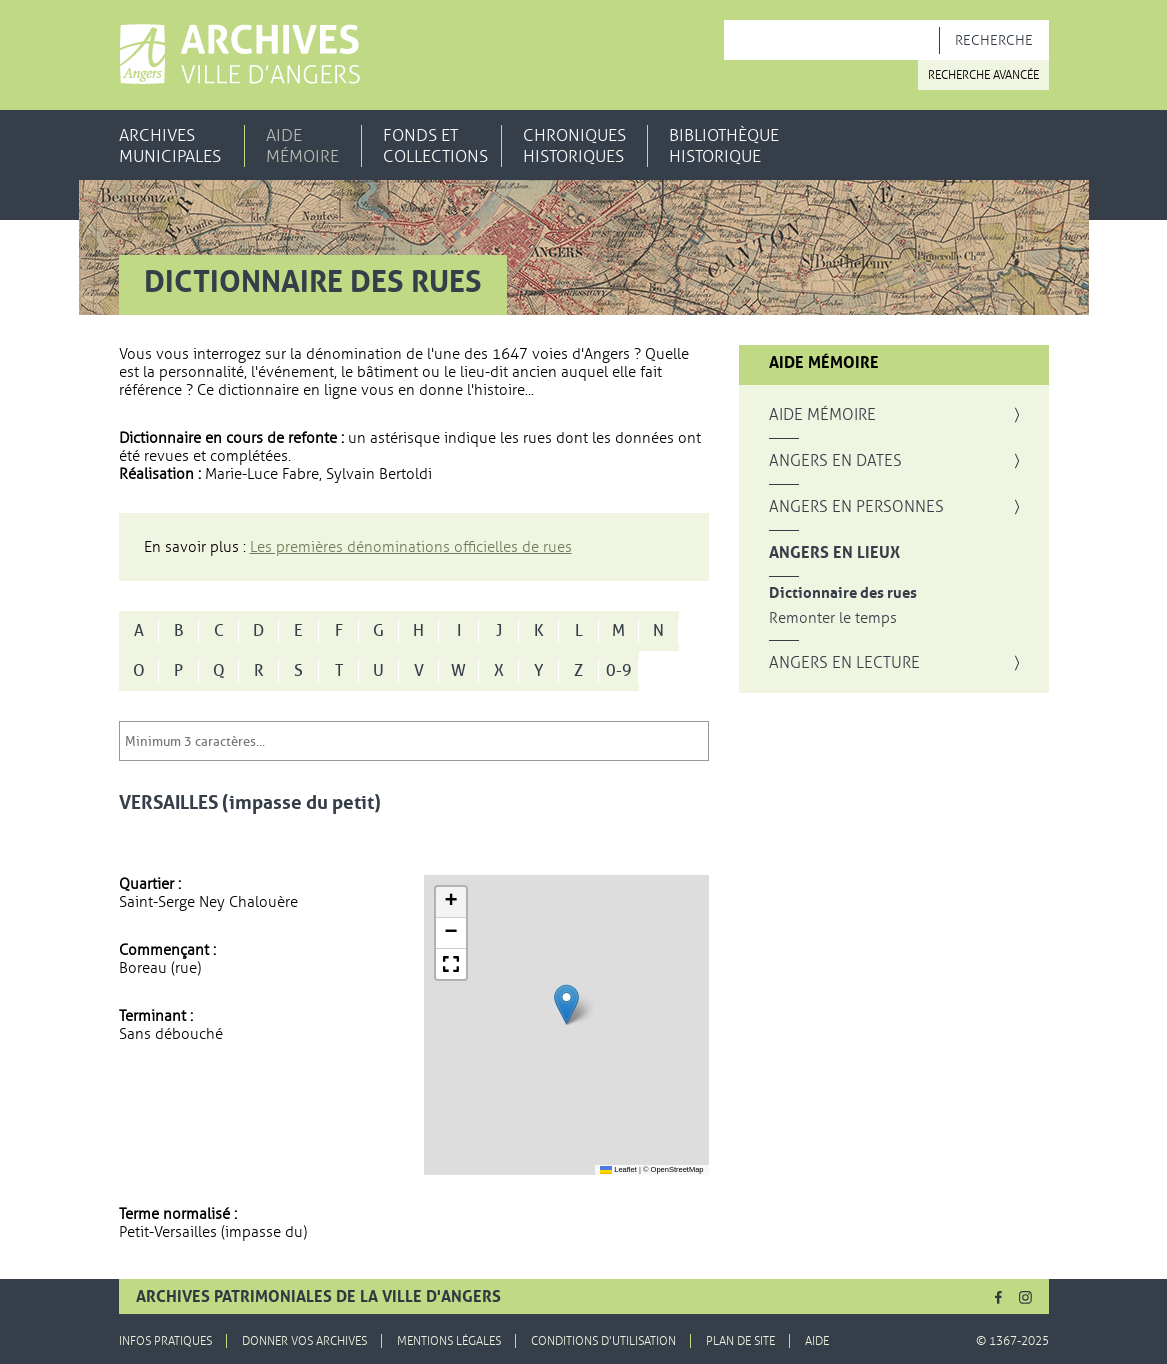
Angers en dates (835, 461)
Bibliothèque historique (724, 146)
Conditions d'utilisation (603, 1341)
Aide (817, 1341)
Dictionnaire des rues (843, 593)
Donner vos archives (304, 1341)
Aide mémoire (302, 146)
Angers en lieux (834, 553)
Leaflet (618, 1169)
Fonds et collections (435, 146)
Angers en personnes (856, 507)
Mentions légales (449, 1341)
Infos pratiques (165, 1341)
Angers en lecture (844, 663)
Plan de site (740, 1341)
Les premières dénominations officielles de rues (411, 547)
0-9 (619, 671)
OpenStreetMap (677, 1169)
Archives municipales (170, 146)
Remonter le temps (833, 618)
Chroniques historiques (574, 146)
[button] (566, 1004)
